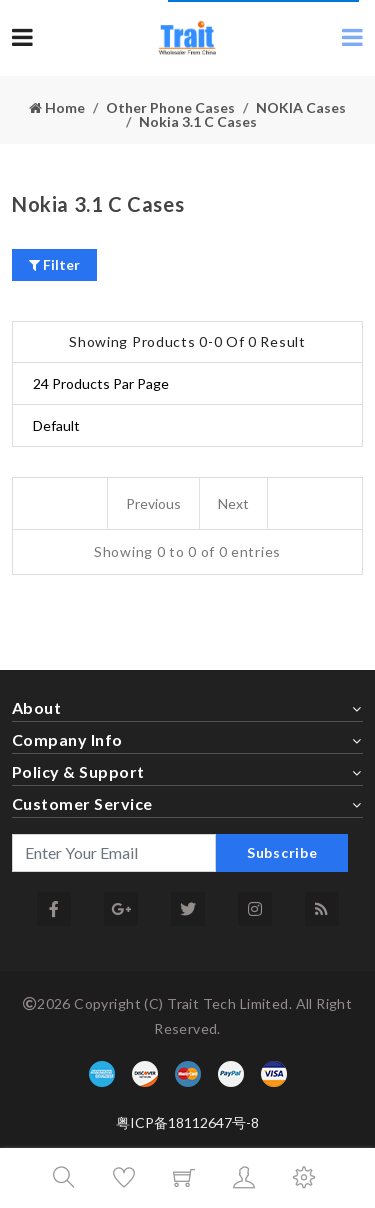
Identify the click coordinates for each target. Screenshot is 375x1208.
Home (57, 107)
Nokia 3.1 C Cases (198, 121)
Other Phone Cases (170, 107)
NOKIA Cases (301, 107)
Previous (153, 503)
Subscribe (282, 852)
